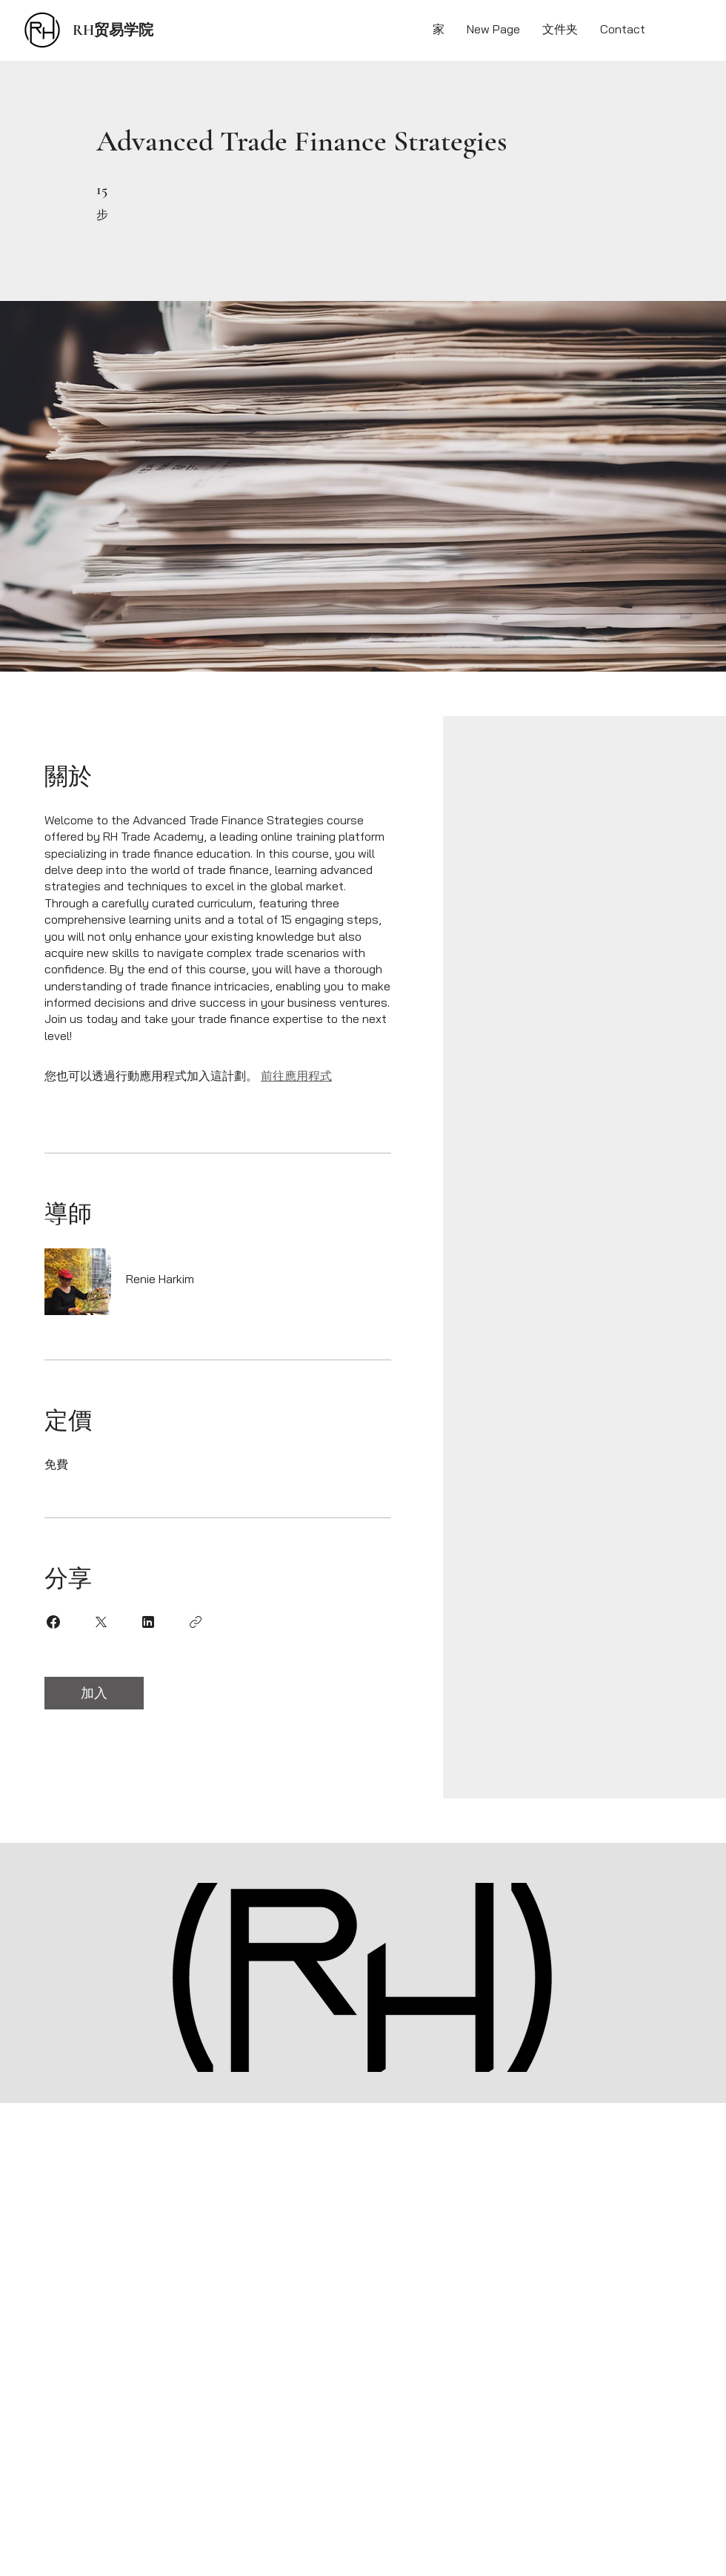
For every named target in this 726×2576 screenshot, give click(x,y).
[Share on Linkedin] (148, 1622)
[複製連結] (195, 1622)
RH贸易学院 (113, 30)
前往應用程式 (296, 1075)
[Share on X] (101, 1622)
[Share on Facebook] (53, 1622)
